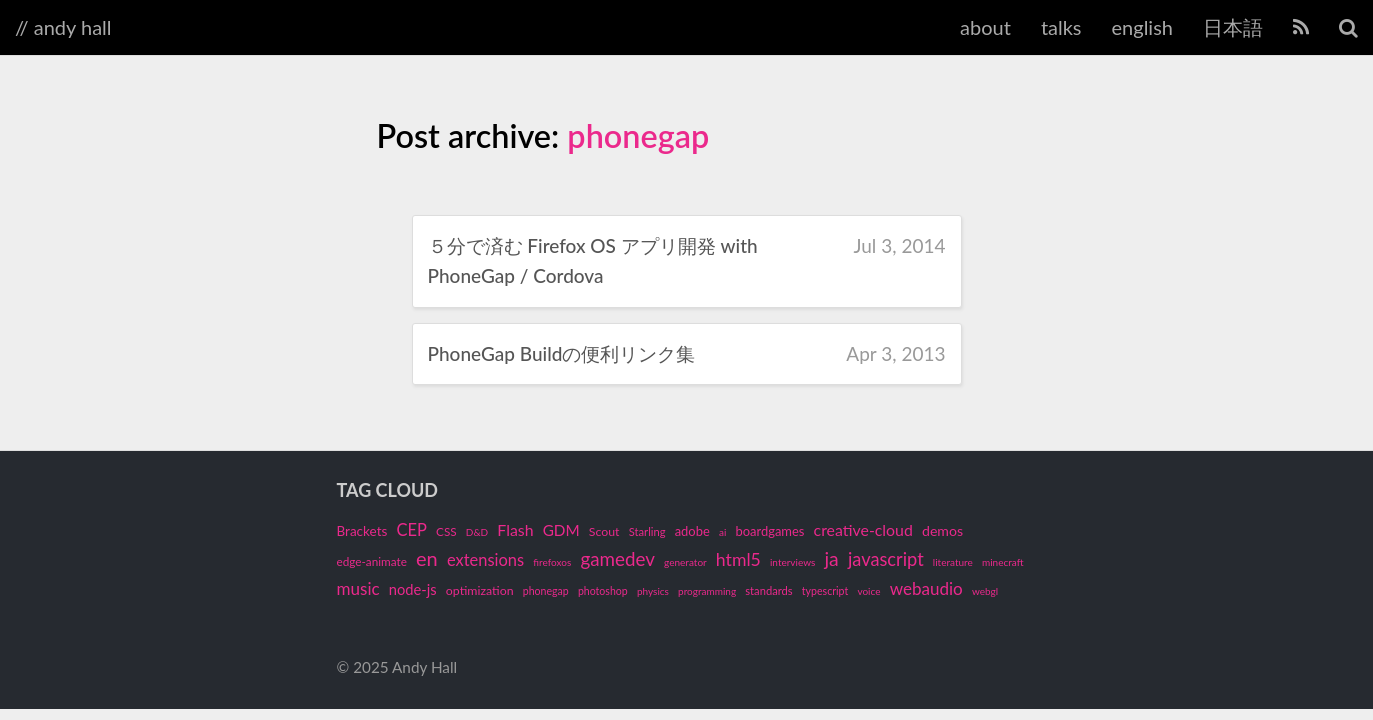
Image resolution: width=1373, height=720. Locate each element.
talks (1061, 27)
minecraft (1003, 562)
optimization (480, 590)
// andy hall (63, 27)
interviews (792, 562)
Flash (515, 529)
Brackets (362, 531)
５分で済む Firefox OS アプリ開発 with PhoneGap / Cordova (593, 260)
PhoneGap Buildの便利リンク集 (562, 353)
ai (722, 532)
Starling (647, 531)
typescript (825, 591)
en (427, 558)
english (1142, 27)
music (358, 588)
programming (707, 591)
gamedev (617, 558)
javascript (886, 559)
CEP (412, 530)
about (985, 27)
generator (685, 562)
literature (953, 562)
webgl (985, 591)
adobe (692, 531)
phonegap (638, 135)
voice (868, 591)
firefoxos (552, 562)
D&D (477, 532)
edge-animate (372, 561)
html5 (738, 559)
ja (831, 558)
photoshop (603, 591)
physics (653, 591)
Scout (604, 531)
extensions (485, 560)
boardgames (769, 531)
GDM (561, 530)
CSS (446, 531)
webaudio (926, 588)
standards (768, 590)
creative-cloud (863, 529)
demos (942, 530)
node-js (413, 589)
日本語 (1233, 27)
